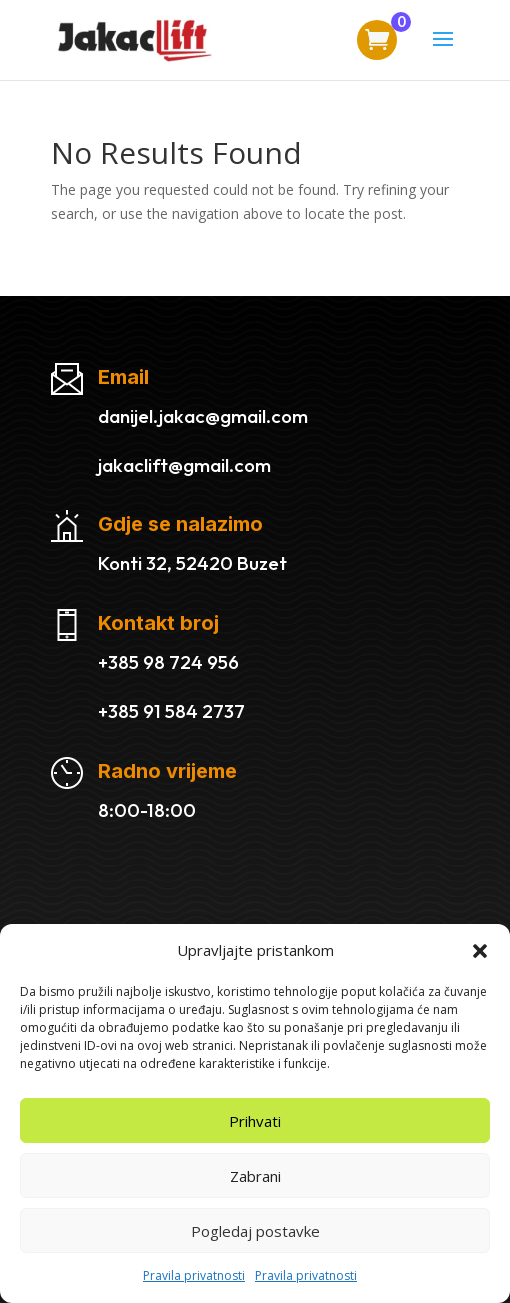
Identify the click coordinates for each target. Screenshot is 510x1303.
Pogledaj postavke (255, 1231)
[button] (480, 951)
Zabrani (255, 1176)
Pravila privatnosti (194, 1275)
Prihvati (255, 1121)
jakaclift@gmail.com (184, 465)
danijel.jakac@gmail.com (203, 416)
